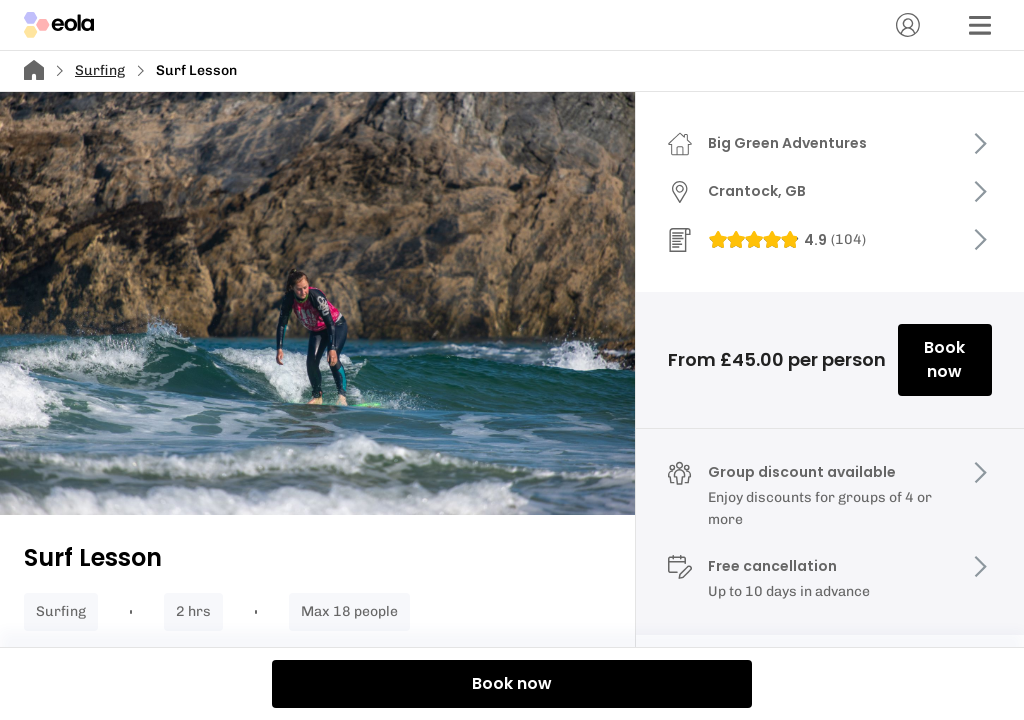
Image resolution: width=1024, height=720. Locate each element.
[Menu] (980, 25)
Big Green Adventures (787, 143)
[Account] (908, 25)
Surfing (100, 70)
